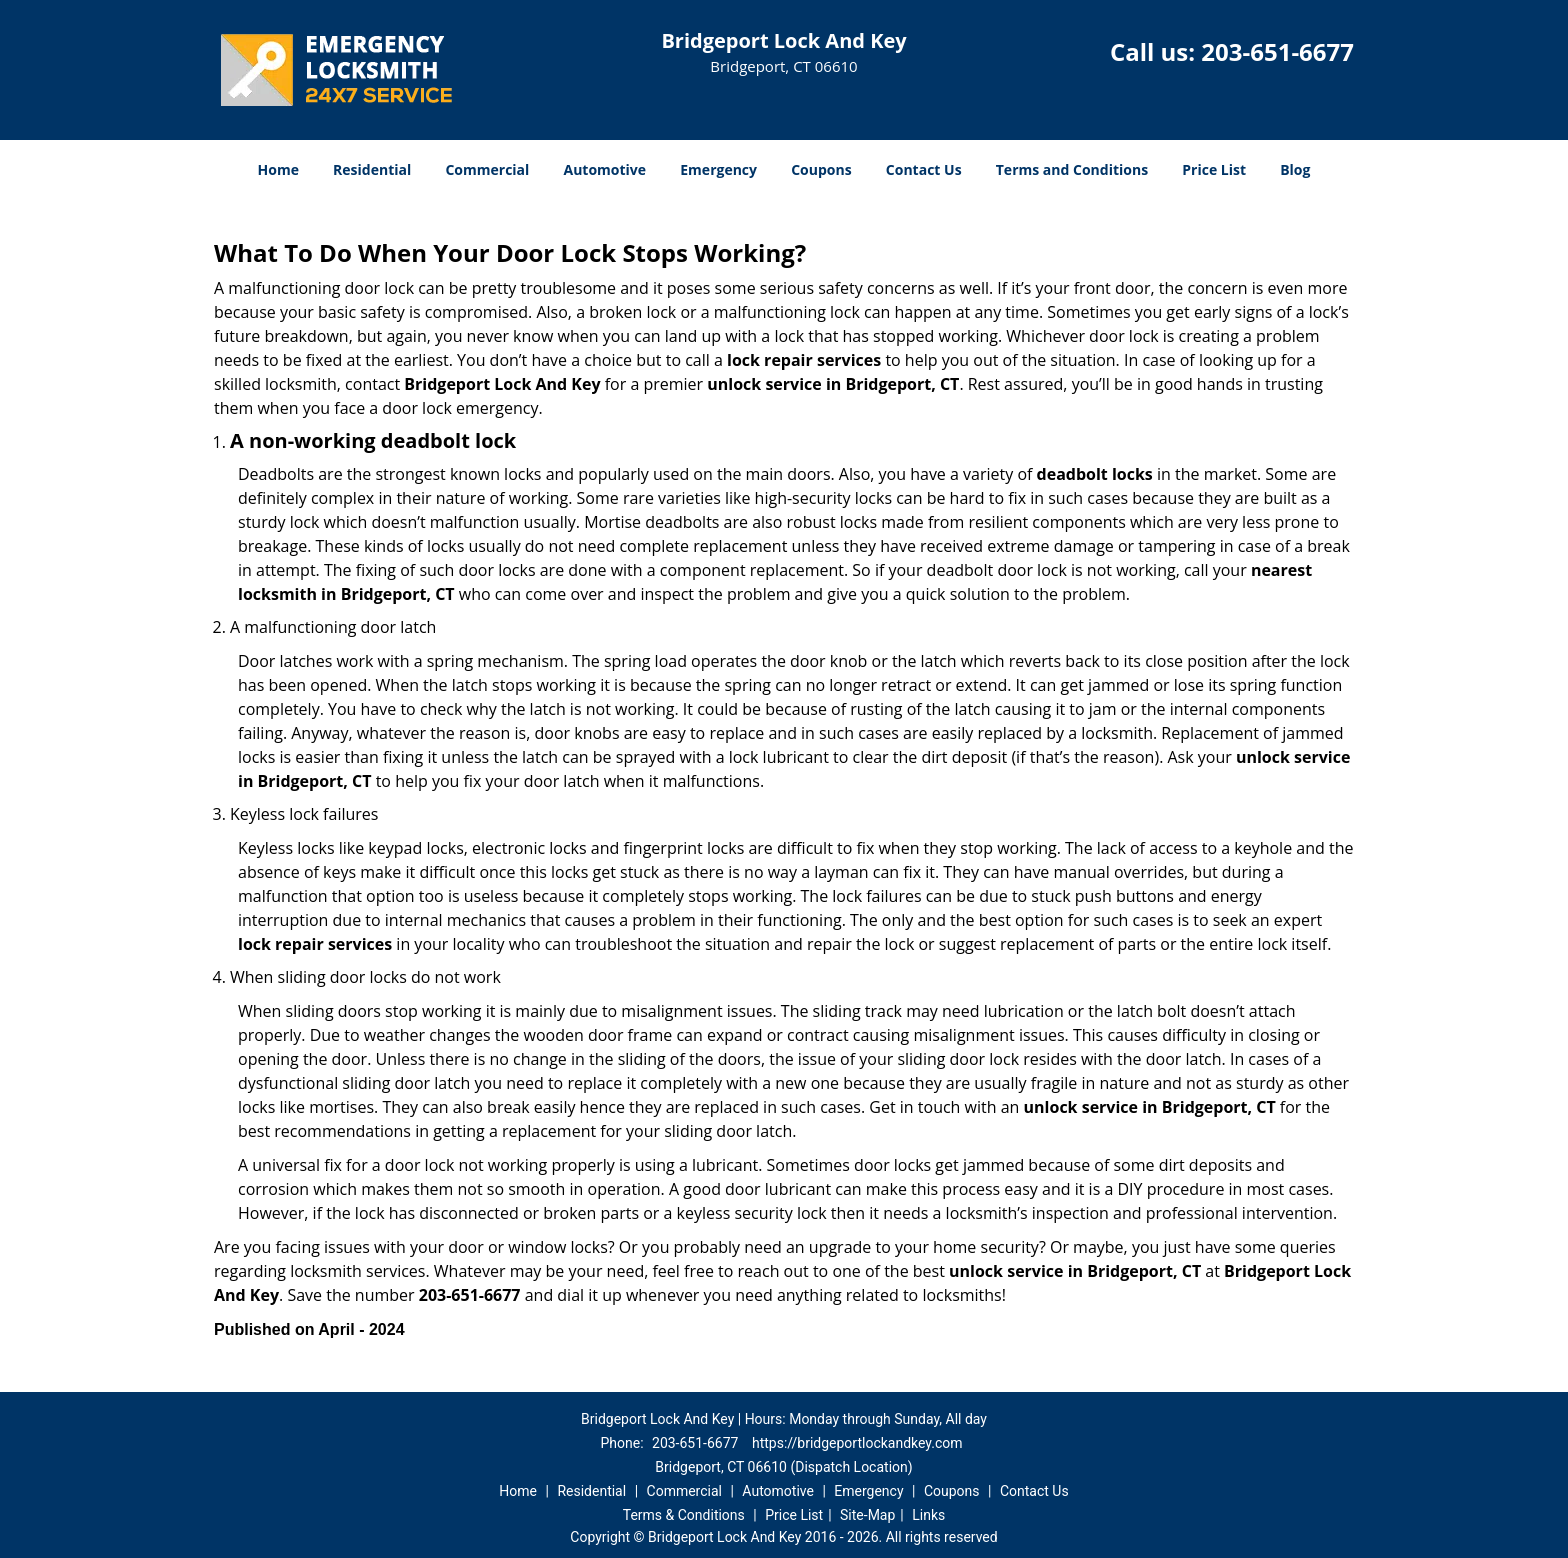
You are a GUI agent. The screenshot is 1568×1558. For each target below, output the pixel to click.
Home (278, 169)
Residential (372, 169)
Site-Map (867, 1515)
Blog (1295, 169)
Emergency (718, 169)
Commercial (487, 169)
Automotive (605, 169)
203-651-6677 (1277, 51)
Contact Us (924, 169)
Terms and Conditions (1072, 169)
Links (928, 1515)
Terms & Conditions (684, 1515)
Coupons (821, 169)
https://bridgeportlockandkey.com (857, 1443)
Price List (1214, 169)
